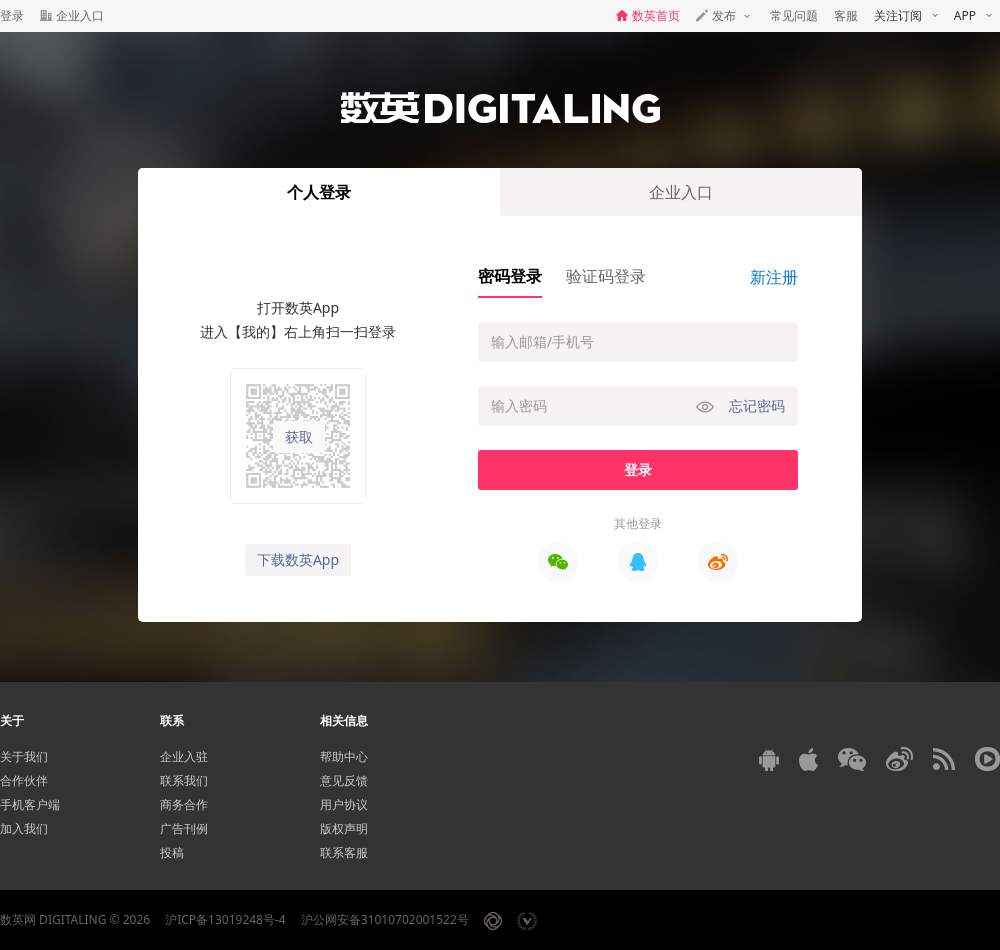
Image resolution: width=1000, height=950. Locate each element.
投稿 (172, 852)
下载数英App (298, 559)
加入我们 (24, 828)
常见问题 (794, 15)
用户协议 (344, 804)
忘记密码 (757, 405)
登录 (12, 15)
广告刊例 (184, 828)
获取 (299, 437)
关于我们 (24, 756)
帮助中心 (344, 756)
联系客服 (344, 852)
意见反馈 (344, 780)
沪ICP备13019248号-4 (225, 919)
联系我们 (184, 780)
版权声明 (344, 828)
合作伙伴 (24, 780)
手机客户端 (30, 804)
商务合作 (184, 804)
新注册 (774, 277)
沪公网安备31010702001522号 (385, 919)
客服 (846, 15)
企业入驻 (184, 756)
